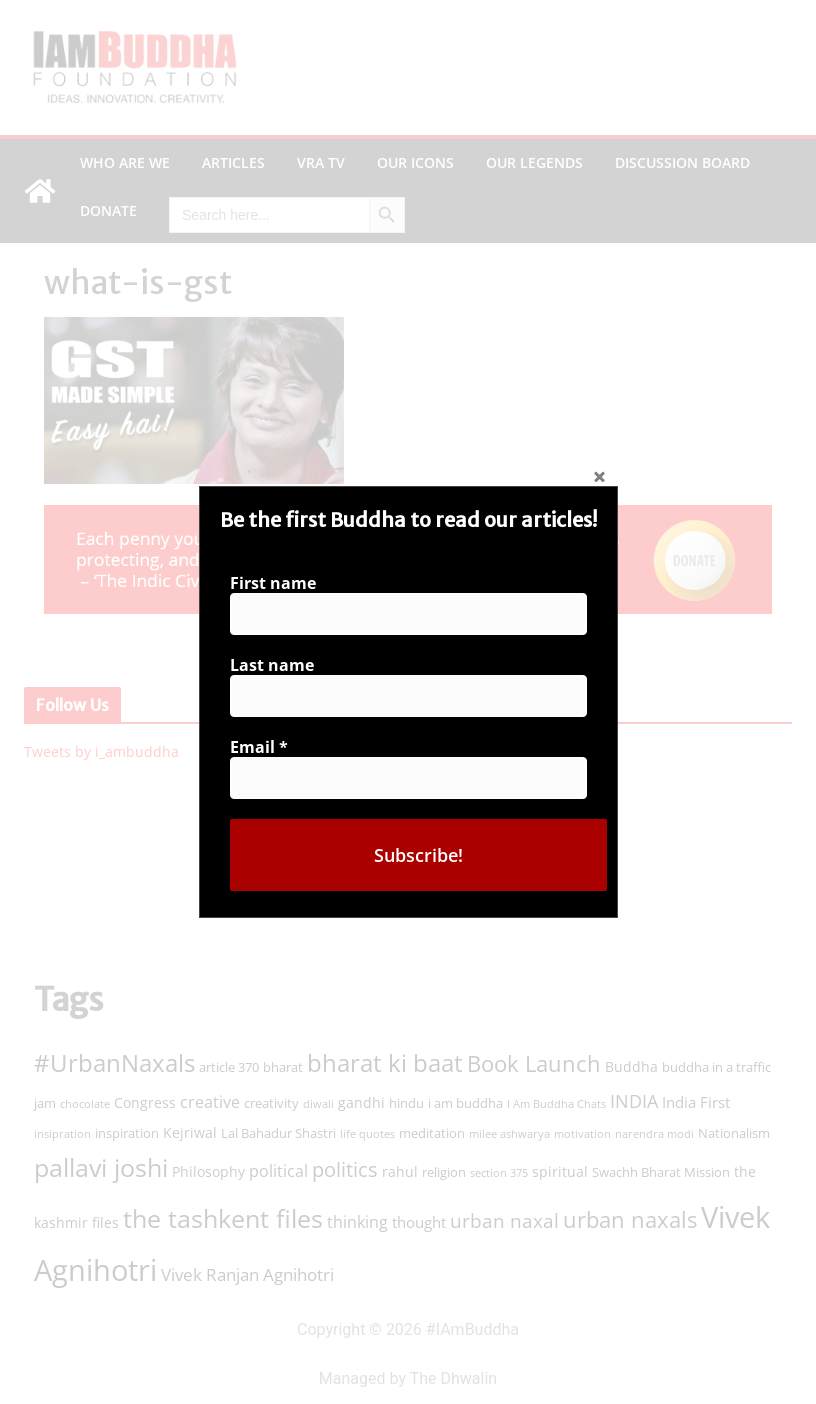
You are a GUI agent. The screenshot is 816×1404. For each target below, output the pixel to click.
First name (279, 588)
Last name (278, 666)
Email (265, 744)
